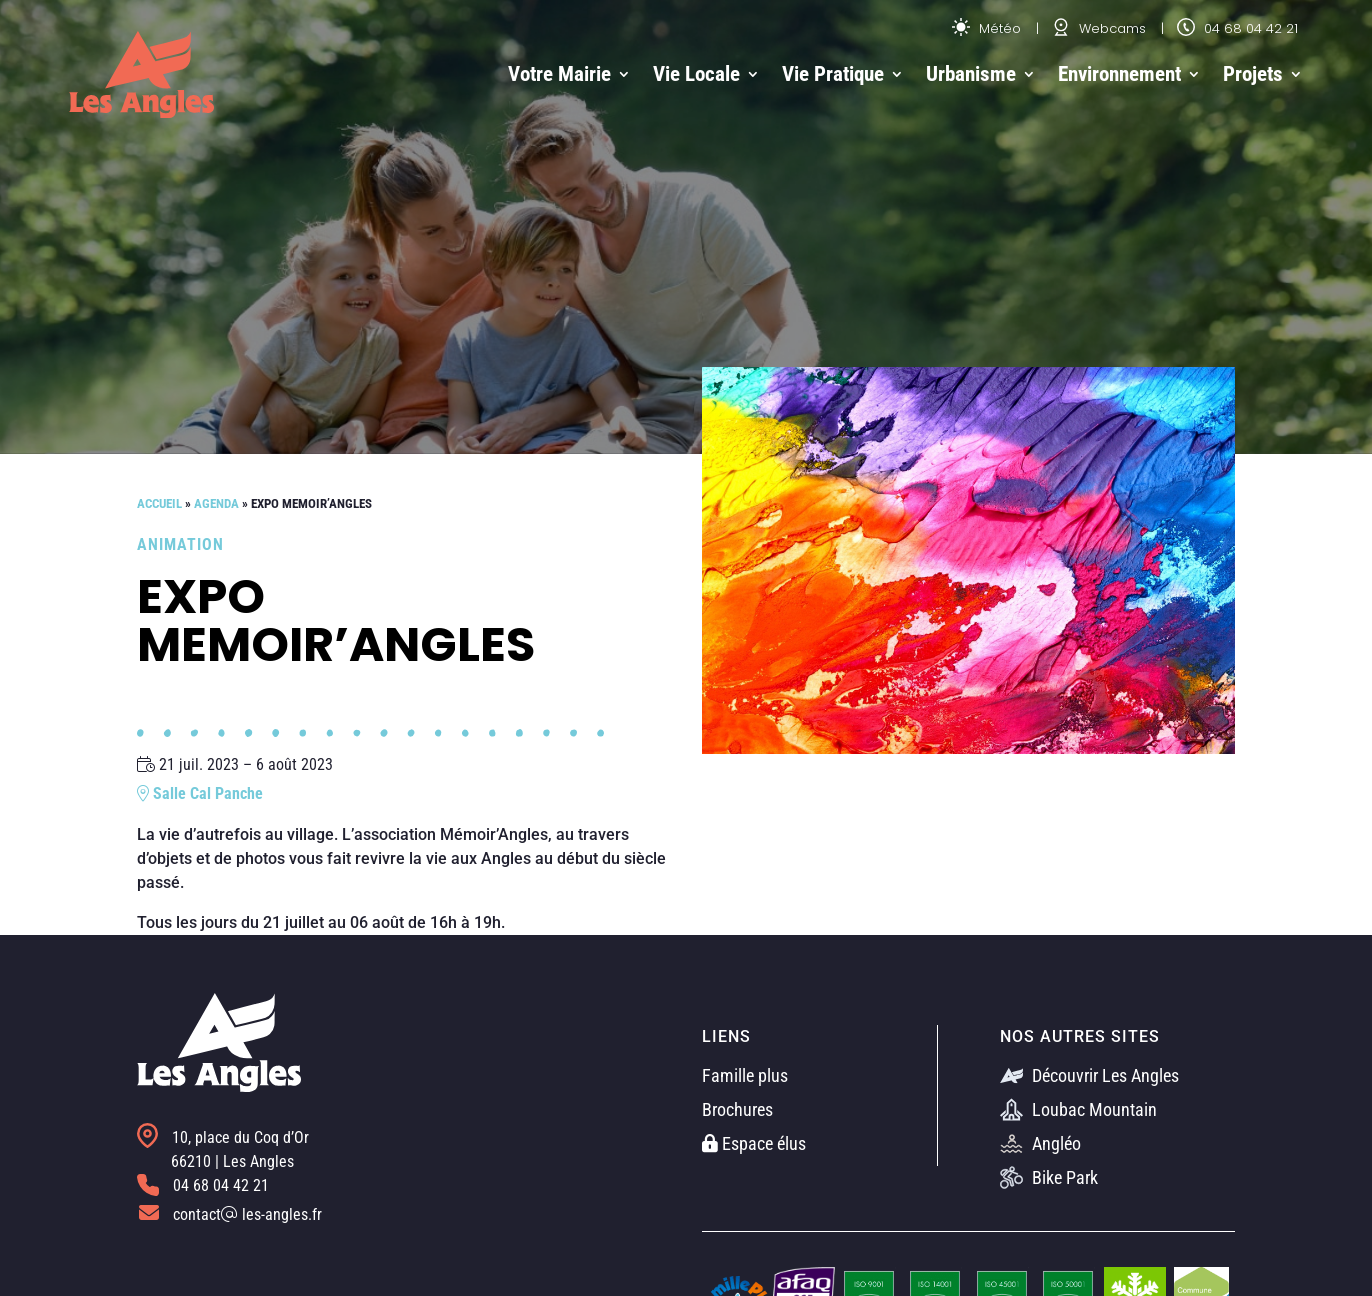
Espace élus (754, 1143)
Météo (986, 28)
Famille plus (745, 1075)
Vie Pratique (833, 74)
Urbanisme (971, 74)
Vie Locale (696, 74)
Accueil (159, 503)
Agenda (216, 503)
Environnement (1119, 74)
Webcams (1099, 28)
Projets (1253, 74)
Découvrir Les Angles (1089, 1075)
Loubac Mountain (1078, 1109)
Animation (180, 544)
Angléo (1040, 1143)
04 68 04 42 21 (1237, 28)
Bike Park (1049, 1177)
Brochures (737, 1109)
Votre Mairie (559, 74)
